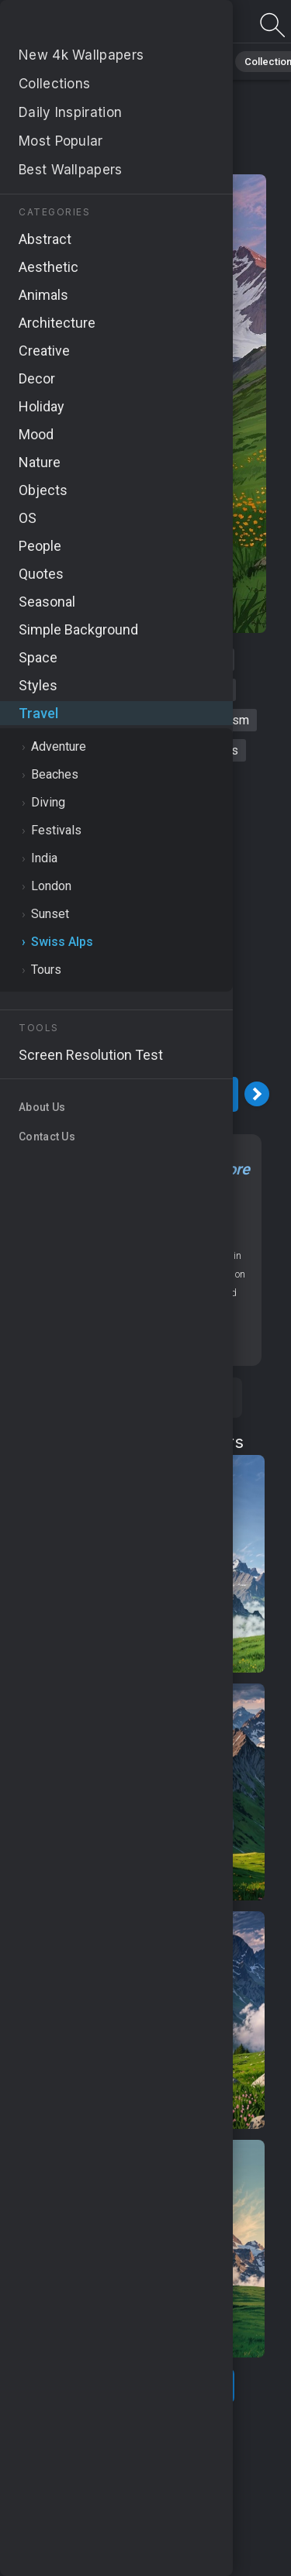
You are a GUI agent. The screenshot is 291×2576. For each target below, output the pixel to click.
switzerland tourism (195, 720)
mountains (199, 659)
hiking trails (71, 690)
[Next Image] (256, 1094)
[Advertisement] (145, 919)
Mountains (188, 1232)
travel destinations (69, 720)
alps (53, 659)
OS (223, 1213)
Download (137, 1094)
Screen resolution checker (137, 1339)
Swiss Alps (126, 159)
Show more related (137, 2386)
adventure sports (192, 750)
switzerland (118, 659)
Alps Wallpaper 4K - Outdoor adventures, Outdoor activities (93, 25)
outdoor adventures (175, 690)
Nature (136, 1232)
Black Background (59, 61)
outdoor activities (77, 750)
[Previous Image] (17, 1094)
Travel (202, 61)
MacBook (86, 1232)
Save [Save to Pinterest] (190, 1397)
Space (145, 61)
